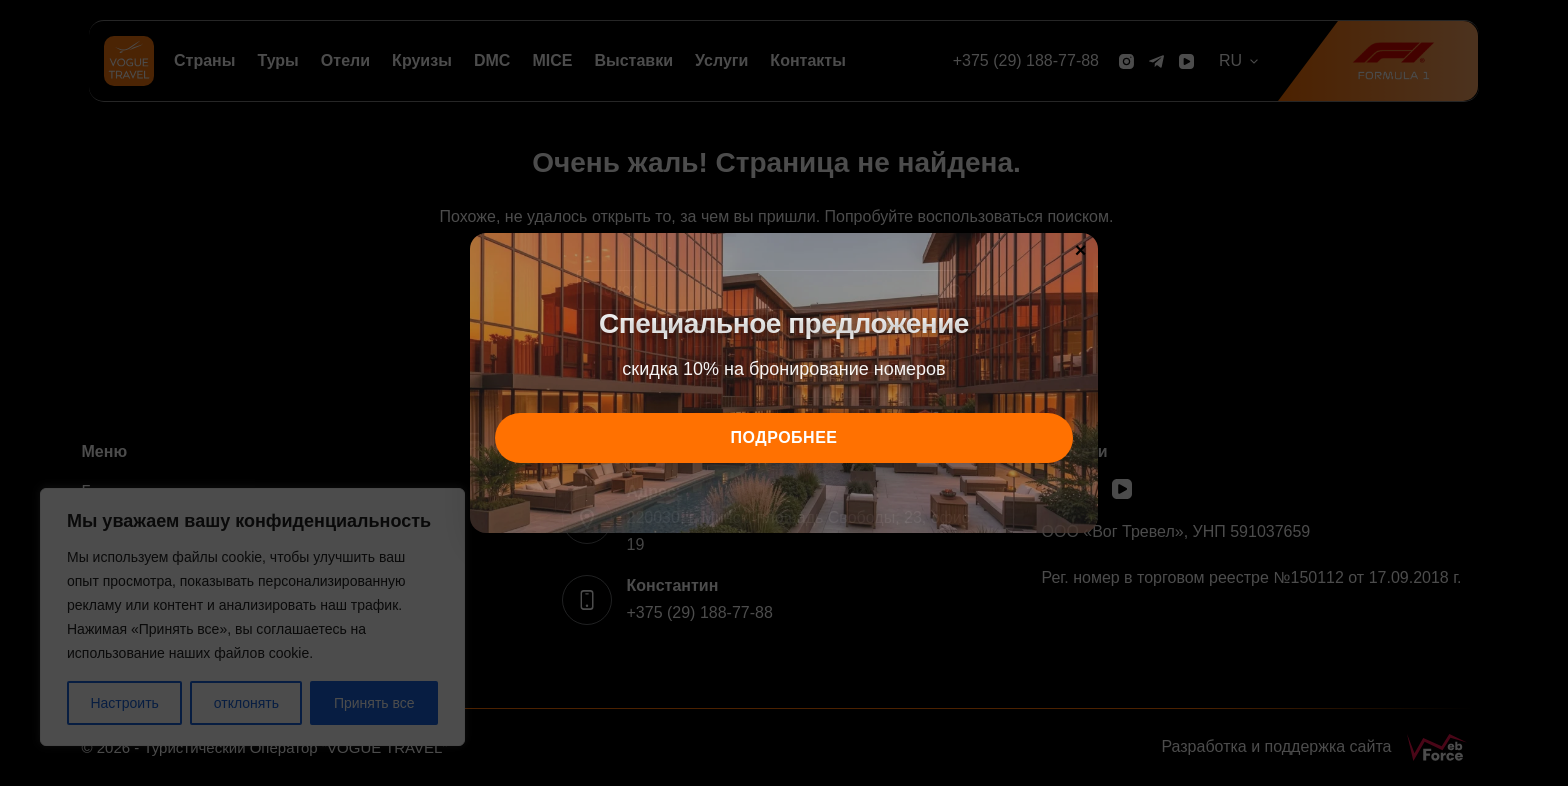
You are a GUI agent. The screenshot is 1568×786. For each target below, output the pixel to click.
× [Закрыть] (1081, 249)
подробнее (784, 437)
